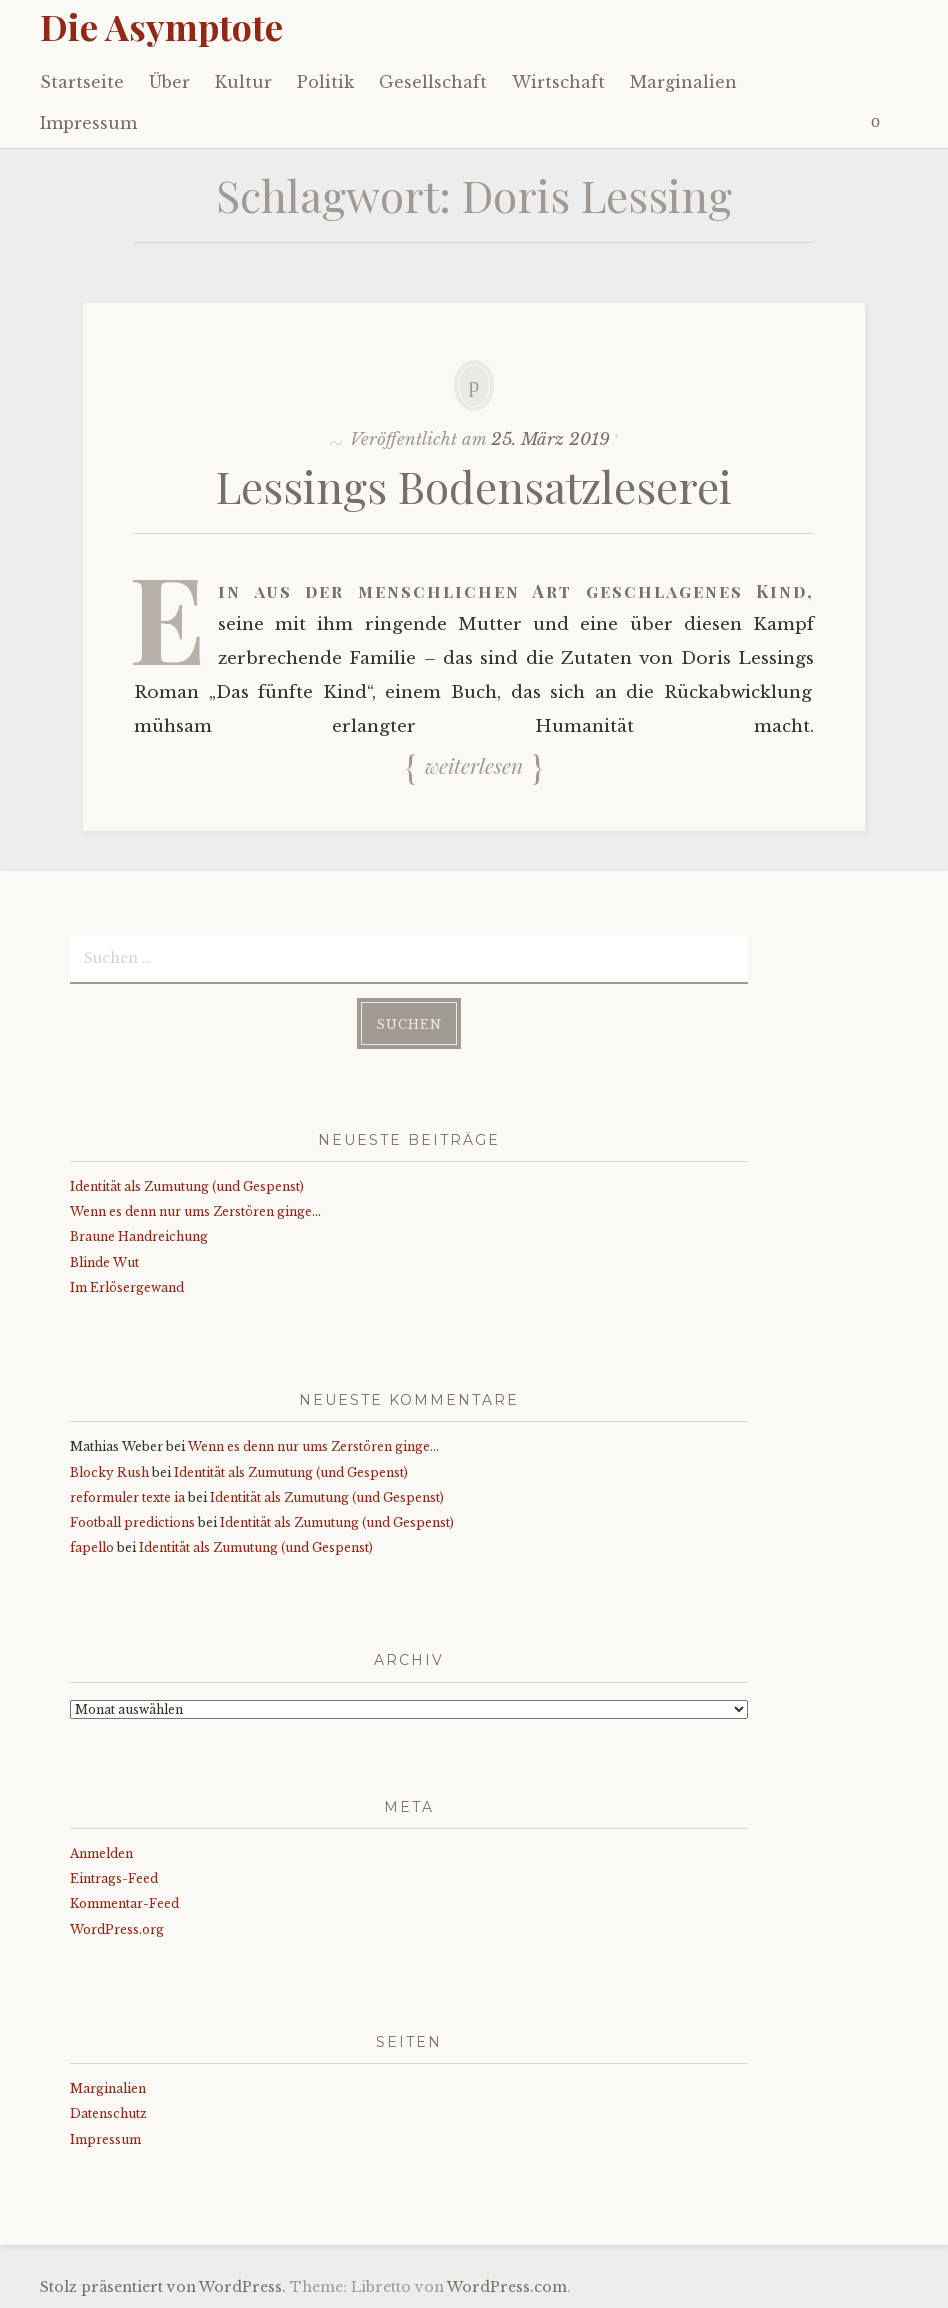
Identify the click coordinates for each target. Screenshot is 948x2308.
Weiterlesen (474, 765)
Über (169, 82)
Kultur (243, 82)
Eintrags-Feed (114, 1878)
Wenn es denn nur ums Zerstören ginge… (195, 1211)
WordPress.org (117, 1929)
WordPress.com (507, 2287)
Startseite (82, 82)
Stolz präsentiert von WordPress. (163, 2287)
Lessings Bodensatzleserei (474, 485)
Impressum (88, 123)
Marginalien (683, 82)
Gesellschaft (433, 82)
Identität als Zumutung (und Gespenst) (187, 1186)
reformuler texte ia (127, 1497)
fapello (92, 1547)
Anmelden (101, 1853)
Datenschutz (108, 2113)
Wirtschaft (558, 82)
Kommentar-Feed (124, 1903)
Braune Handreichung (139, 1236)
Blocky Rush (109, 1472)
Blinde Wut (104, 1262)
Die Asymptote (161, 26)
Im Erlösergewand (127, 1287)
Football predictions (132, 1522)
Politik (325, 82)
